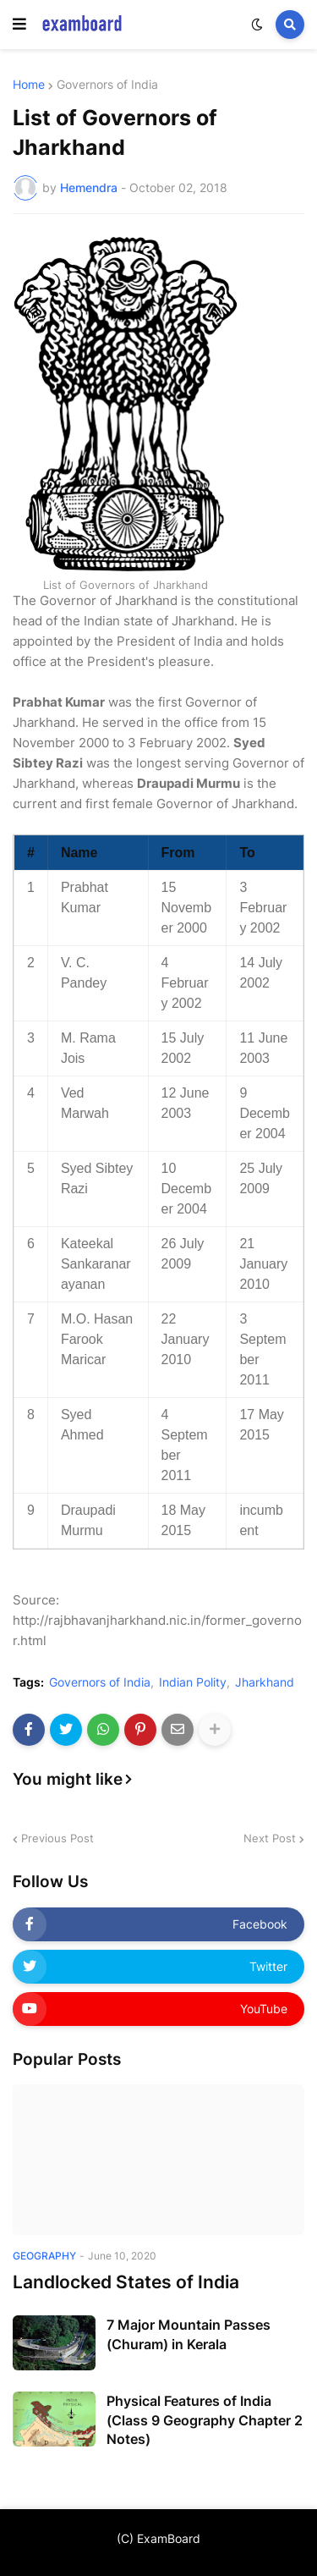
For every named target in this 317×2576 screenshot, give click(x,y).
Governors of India (107, 85)
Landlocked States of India (126, 2282)
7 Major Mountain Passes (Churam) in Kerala (189, 2334)
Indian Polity (193, 1682)
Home (29, 85)
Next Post (269, 1838)
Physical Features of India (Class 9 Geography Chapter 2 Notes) (205, 2419)
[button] (19, 24)
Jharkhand (264, 1682)
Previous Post (57, 1838)
